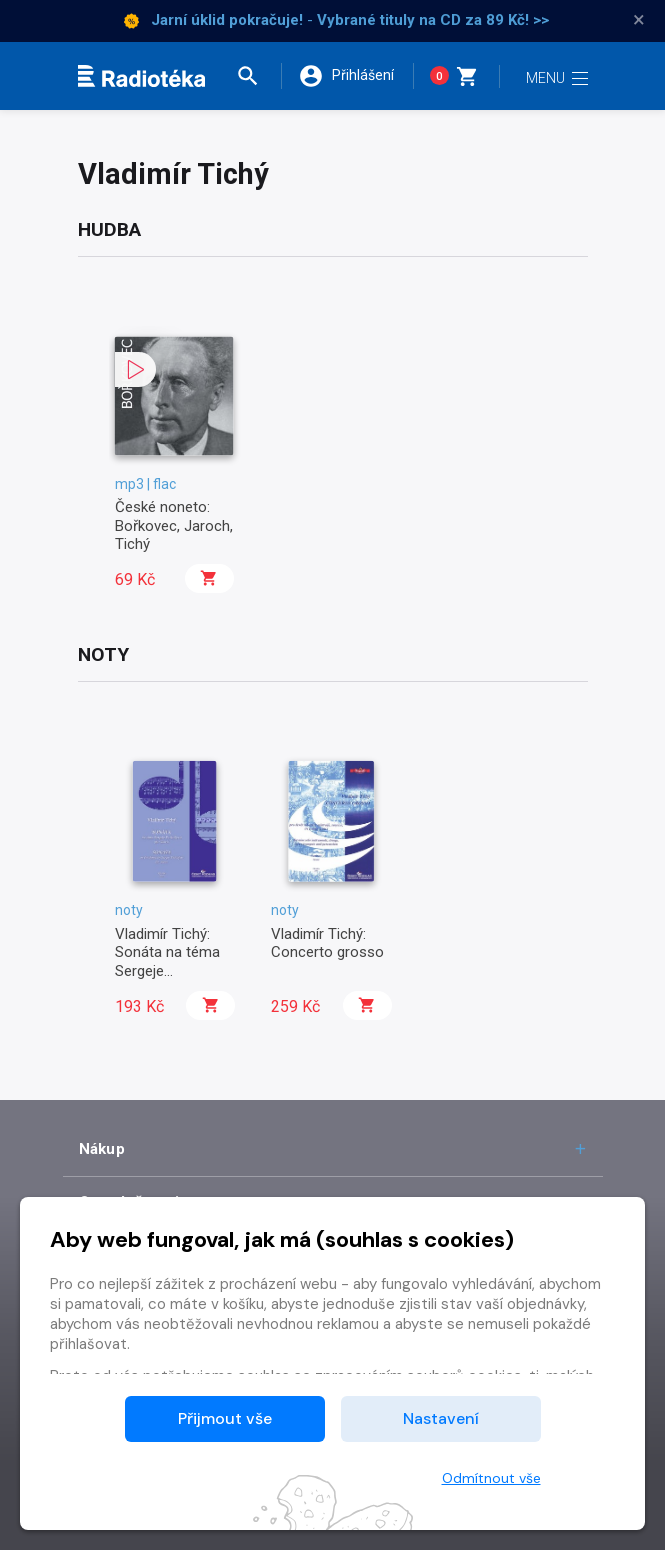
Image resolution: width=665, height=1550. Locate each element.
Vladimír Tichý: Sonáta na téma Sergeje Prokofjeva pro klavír (167, 971)
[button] (257, 76)
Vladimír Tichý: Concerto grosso (327, 943)
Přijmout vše (225, 1418)
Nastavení (441, 1418)
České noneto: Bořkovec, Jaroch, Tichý (174, 525)
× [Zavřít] (639, 20)
